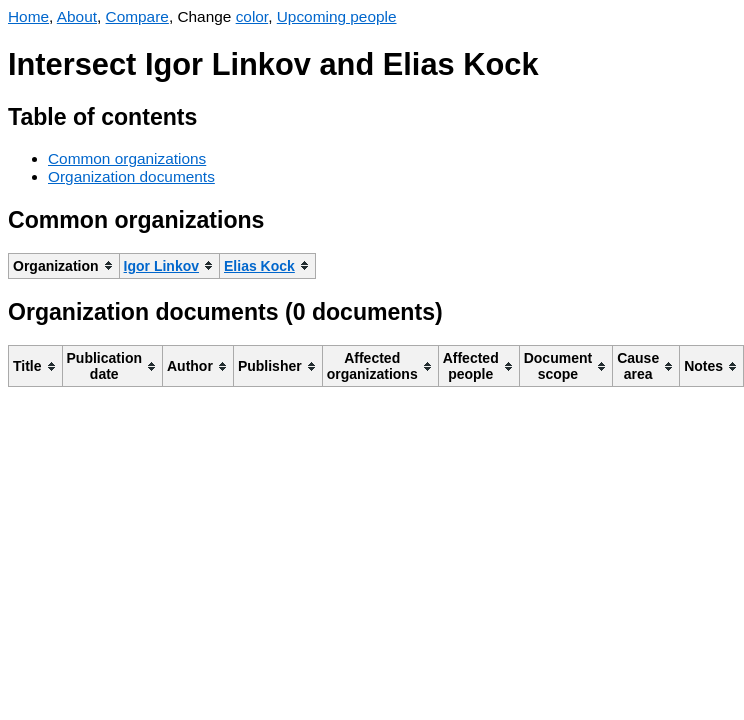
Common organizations (127, 158)
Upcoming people (337, 16)
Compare (137, 16)
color (252, 16)
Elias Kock (259, 266)
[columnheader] (64, 265)
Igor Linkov (161, 266)
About (77, 16)
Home (28, 16)
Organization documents (131, 176)
